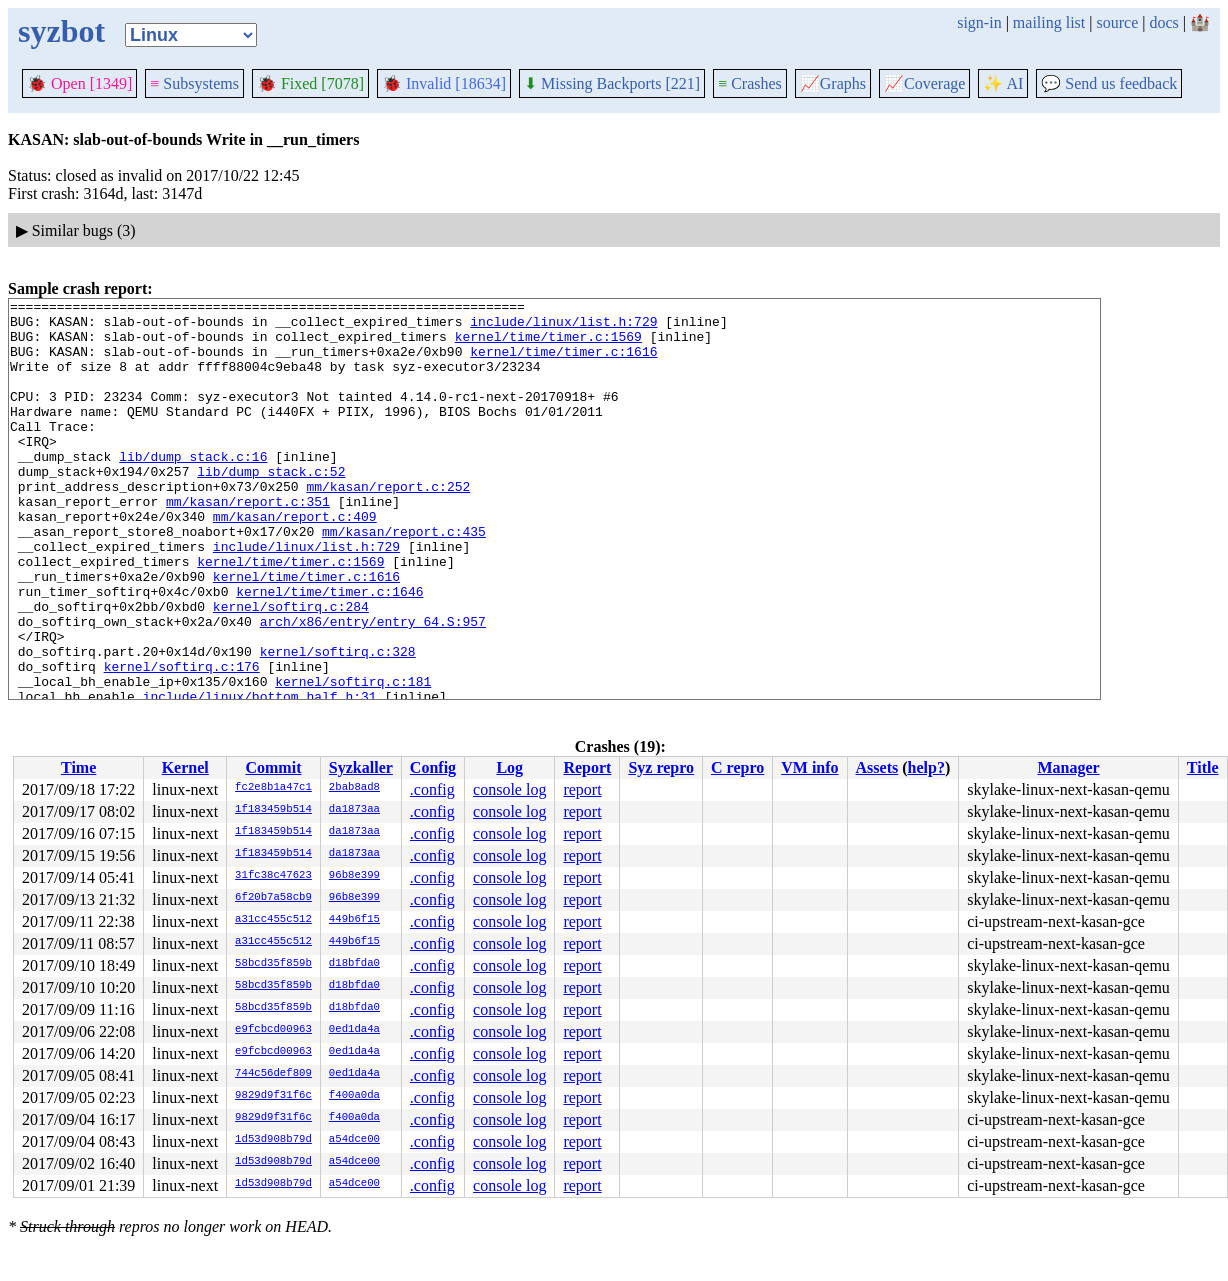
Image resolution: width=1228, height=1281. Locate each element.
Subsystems (194, 83)
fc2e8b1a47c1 (273, 788)
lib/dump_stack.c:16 (193, 489)
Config (433, 767)
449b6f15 (354, 920)
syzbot (61, 31)
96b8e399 (354, 876)
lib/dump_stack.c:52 (271, 507)
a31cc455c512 (273, 920)
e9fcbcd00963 (273, 1030)
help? (926, 767)
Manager (1068, 767)
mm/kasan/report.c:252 (388, 525)
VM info (809, 767)
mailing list (1049, 22)
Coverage (924, 83)
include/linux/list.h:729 (563, 327)
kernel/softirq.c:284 (291, 669)
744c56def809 (273, 1074)
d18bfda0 (354, 964)
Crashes (750, 83)
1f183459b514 (273, 810)
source (1118, 22)
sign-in (979, 22)
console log (509, 789)
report (582, 789)
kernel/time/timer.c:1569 (548, 345)
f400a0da (354, 1096)
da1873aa (354, 810)
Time (78, 767)
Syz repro (661, 767)
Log (509, 767)
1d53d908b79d (273, 1140)
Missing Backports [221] (612, 83)
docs (1163, 22)
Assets (877, 767)
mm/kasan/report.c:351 (248, 543)
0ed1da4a (354, 1030)
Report (587, 767)
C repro (737, 767)
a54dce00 (354, 1140)
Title (1203, 767)
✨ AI (1003, 83)
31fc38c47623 (273, 876)
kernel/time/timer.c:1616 (563, 363)
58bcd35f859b (273, 964)
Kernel (185, 767)
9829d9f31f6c (273, 1096)
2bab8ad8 (354, 788)
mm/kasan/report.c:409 (295, 561)
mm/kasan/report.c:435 (404, 579)
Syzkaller (361, 767)
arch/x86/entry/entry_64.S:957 (373, 687)
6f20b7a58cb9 (273, 898)
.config (432, 789)
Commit (273, 767)
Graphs (833, 83)
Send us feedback (1109, 83)
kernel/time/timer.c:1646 (329, 651)
